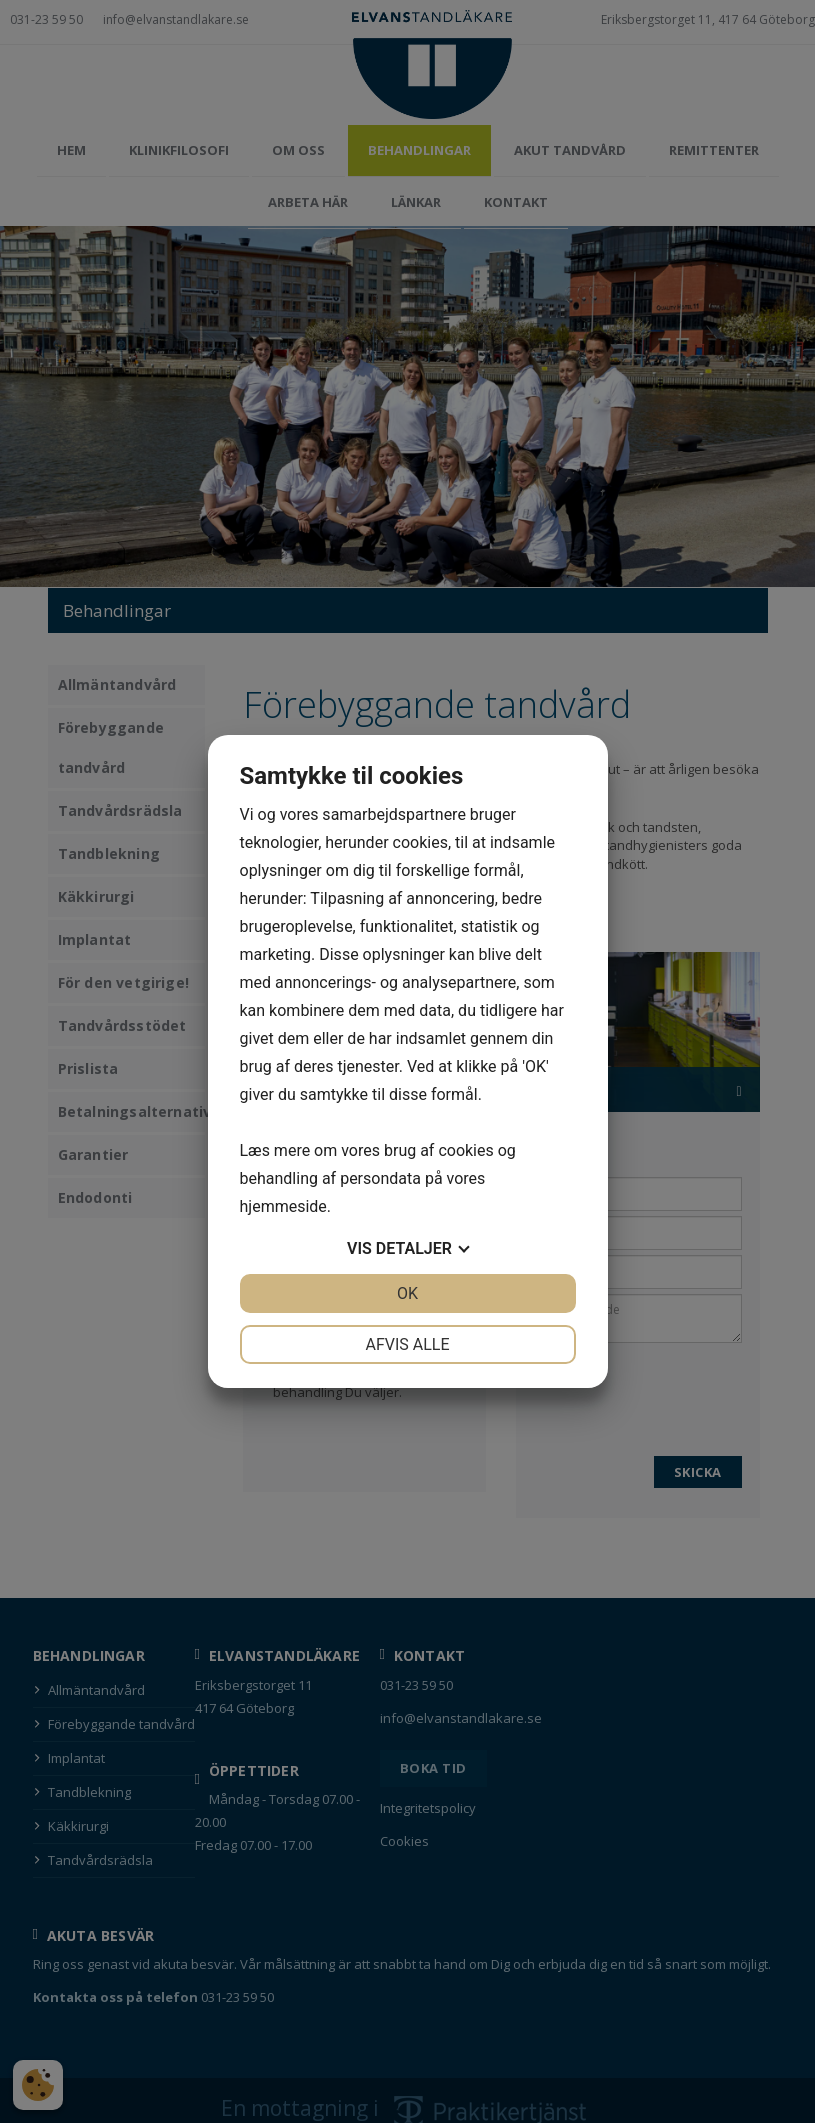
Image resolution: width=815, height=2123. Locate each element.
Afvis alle (407, 1344)
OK (407, 1293)
